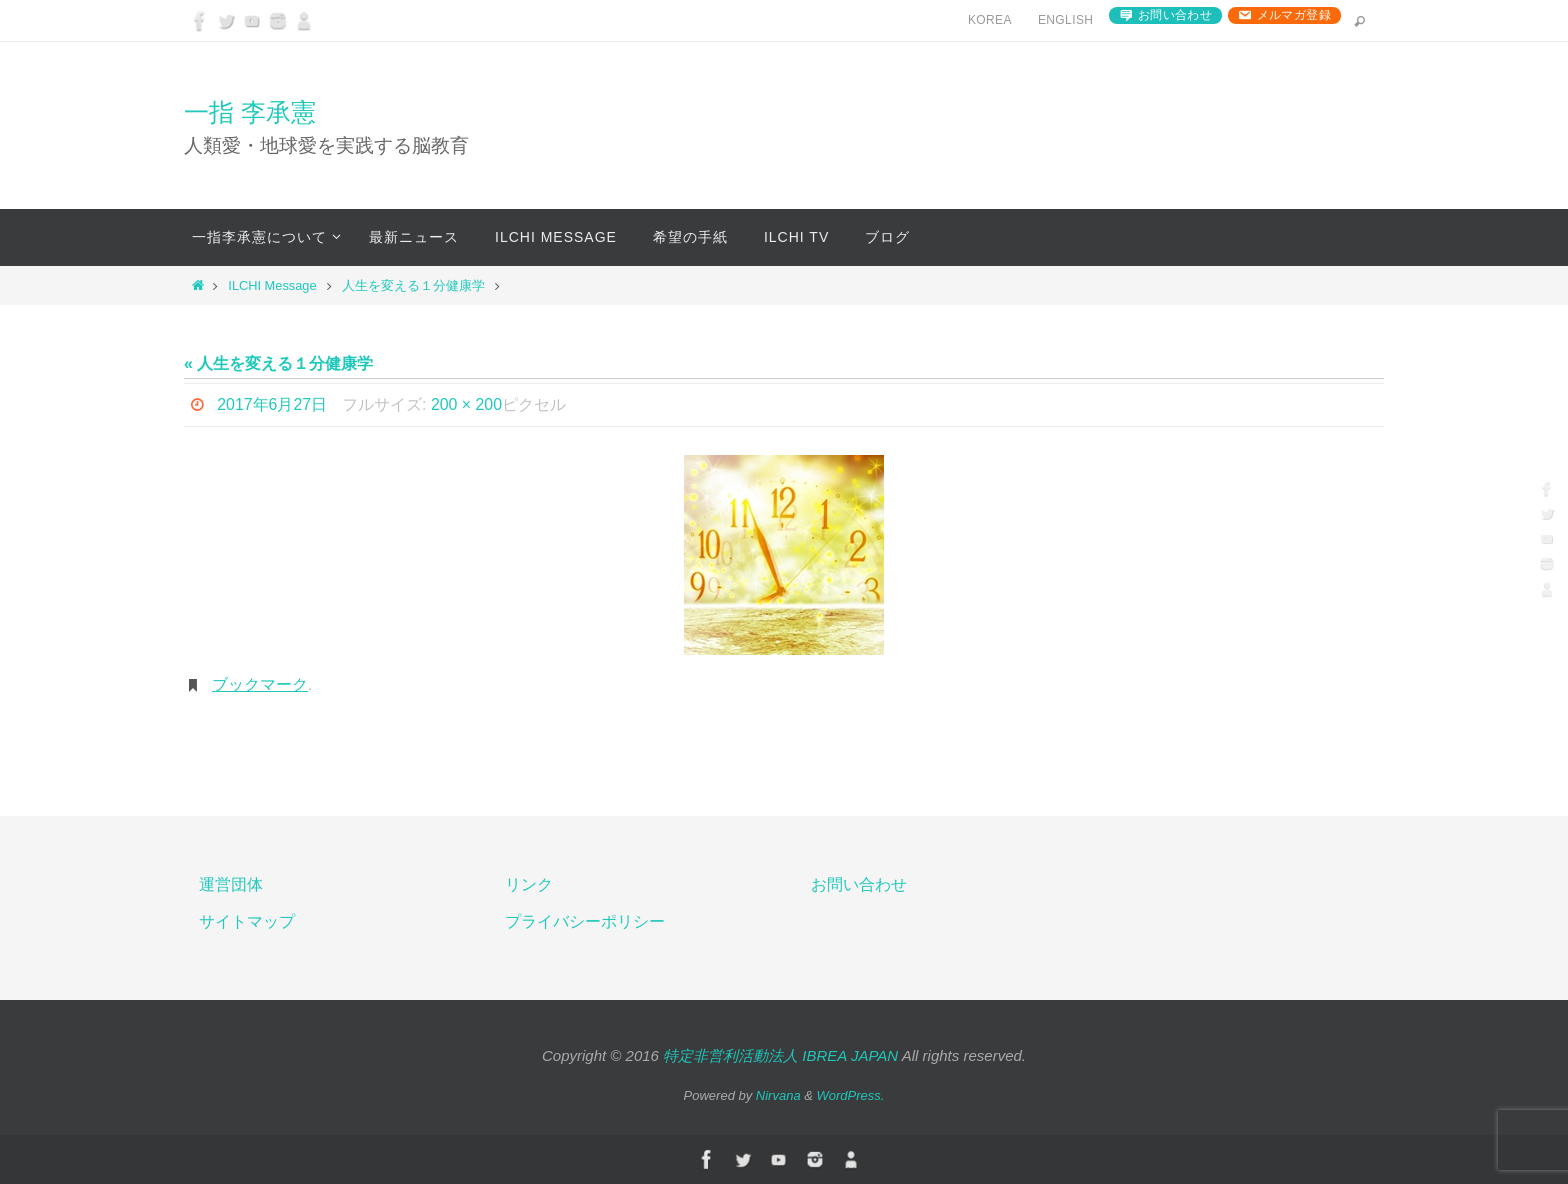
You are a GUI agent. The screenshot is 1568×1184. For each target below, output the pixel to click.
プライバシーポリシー (585, 921)
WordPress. (851, 1095)
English (1065, 20)
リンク (529, 884)
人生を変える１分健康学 (413, 285)
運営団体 (231, 884)
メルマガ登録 (1294, 15)
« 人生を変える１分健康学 (278, 363)
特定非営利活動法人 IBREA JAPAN (780, 1055)
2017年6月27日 (272, 404)
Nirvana (778, 1095)
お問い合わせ (1175, 15)
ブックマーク (260, 684)
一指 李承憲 (250, 112)
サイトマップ (247, 921)
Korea (990, 20)
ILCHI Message (272, 285)
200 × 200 (467, 404)
